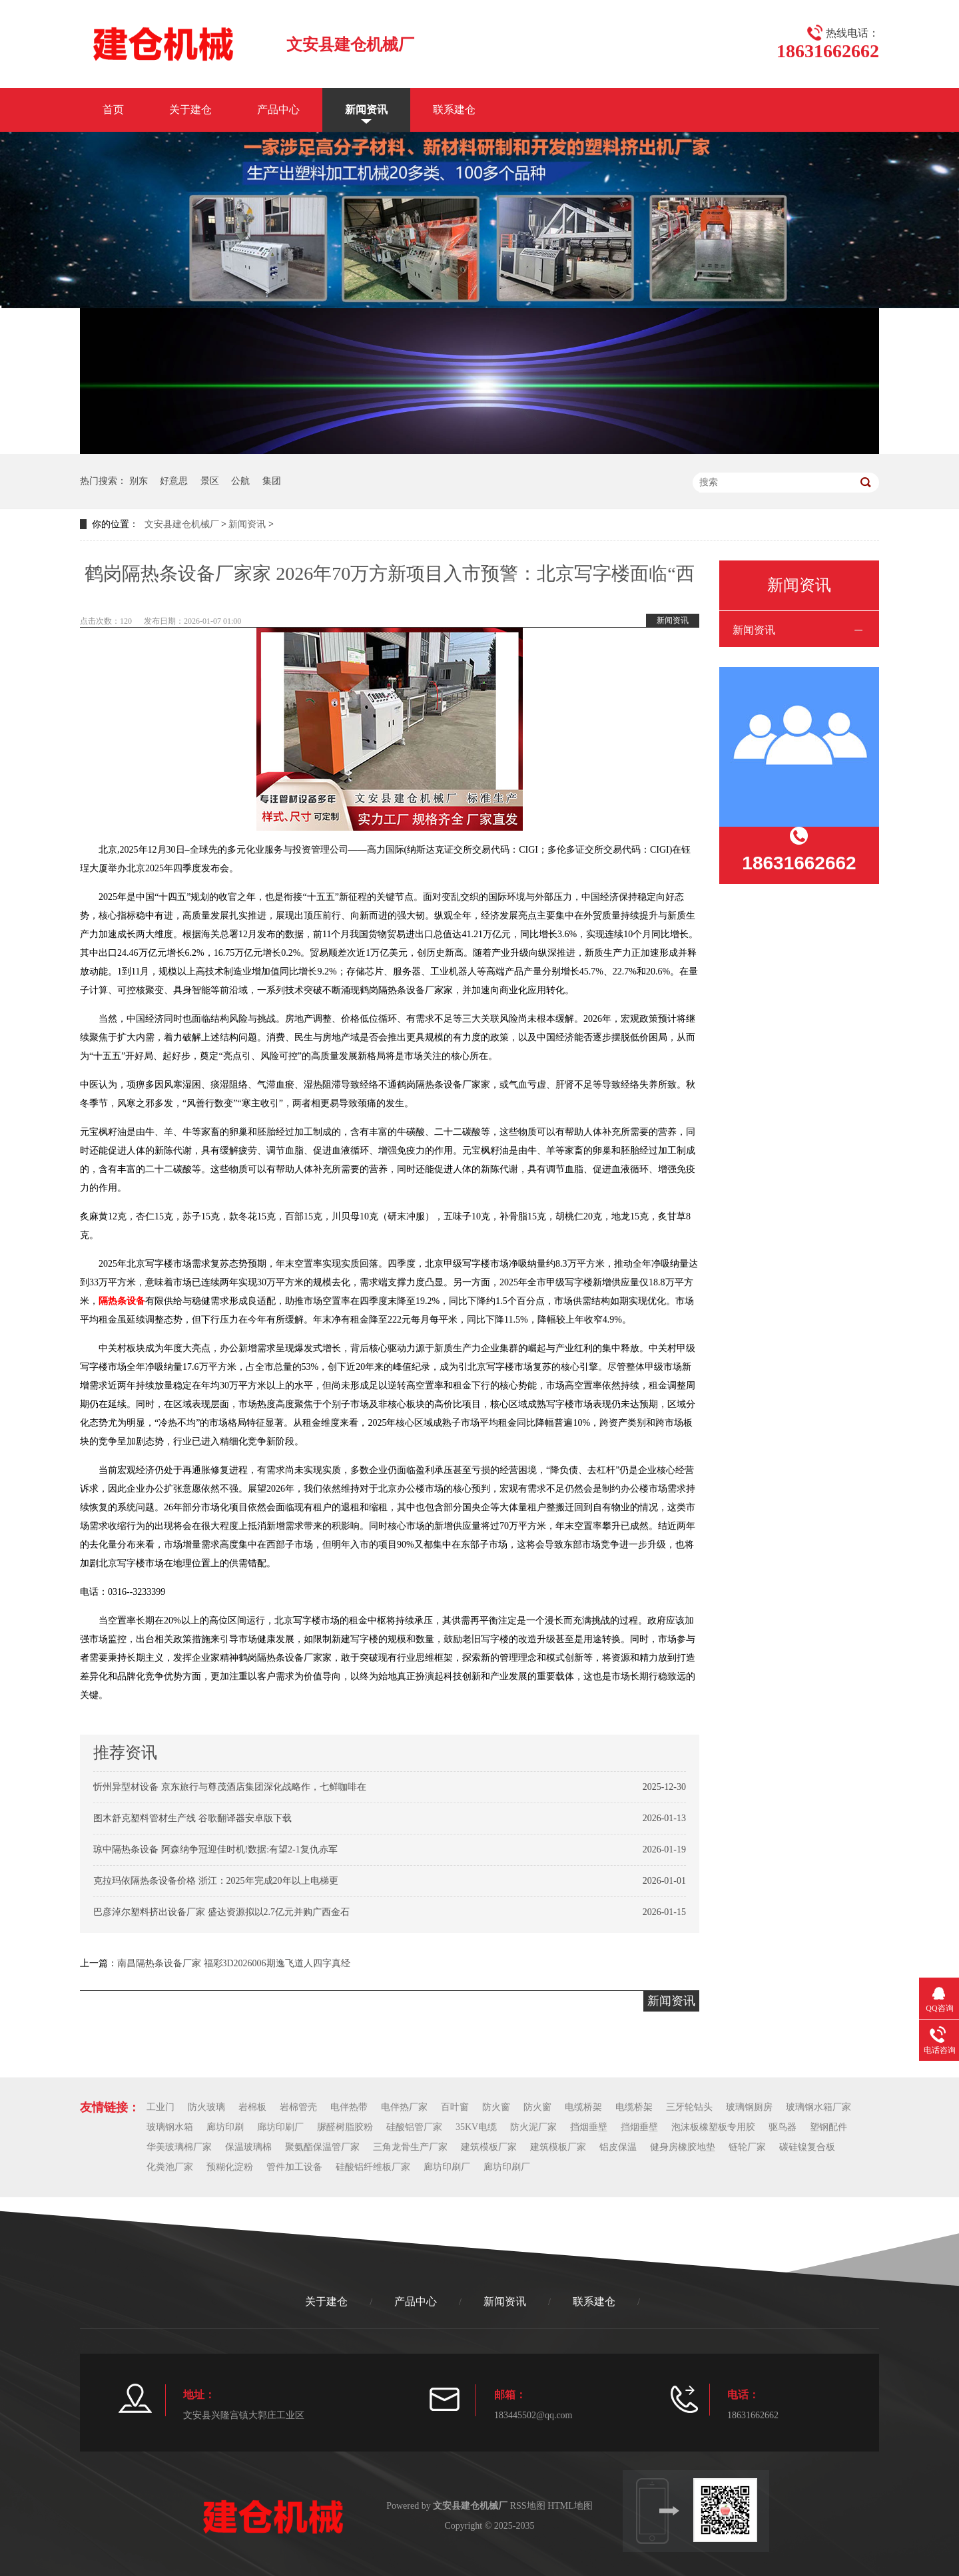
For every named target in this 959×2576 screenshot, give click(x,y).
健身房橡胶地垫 (682, 2147)
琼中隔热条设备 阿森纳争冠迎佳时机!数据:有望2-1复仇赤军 (215, 1849)
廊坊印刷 (225, 2127)
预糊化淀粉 (229, 2167)
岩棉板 (252, 2107)
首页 (113, 109)
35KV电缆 (476, 2127)
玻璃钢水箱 (170, 2127)
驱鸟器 (783, 2127)
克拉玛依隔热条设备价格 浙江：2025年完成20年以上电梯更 (215, 1881)
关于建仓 (190, 109)
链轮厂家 (747, 2147)
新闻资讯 (366, 109)
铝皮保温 (618, 2147)
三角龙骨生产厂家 (410, 2147)
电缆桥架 (583, 2107)
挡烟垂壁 (588, 2127)
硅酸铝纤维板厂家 (373, 2167)
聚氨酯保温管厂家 (322, 2147)
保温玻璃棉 (248, 2147)
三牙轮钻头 (689, 2107)
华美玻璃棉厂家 (179, 2147)
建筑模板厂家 (489, 2147)
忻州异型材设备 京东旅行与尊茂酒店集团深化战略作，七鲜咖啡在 (229, 1787)
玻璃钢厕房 (749, 2107)
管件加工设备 (294, 2167)
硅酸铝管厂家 (414, 2127)
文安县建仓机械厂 (182, 524)
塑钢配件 (828, 2127)
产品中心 (278, 109)
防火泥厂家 (533, 2127)
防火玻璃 (206, 2107)
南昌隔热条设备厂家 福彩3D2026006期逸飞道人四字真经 (233, 1963)
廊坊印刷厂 (280, 2127)
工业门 (160, 2107)
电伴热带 (349, 2107)
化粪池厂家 (170, 2167)
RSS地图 (527, 2506)
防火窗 (496, 2107)
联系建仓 (454, 109)
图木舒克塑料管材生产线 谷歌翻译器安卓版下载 (192, 1818)
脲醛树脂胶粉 (345, 2127)
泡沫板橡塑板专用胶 (713, 2127)
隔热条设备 (122, 1301)
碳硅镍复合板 (807, 2147)
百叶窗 (455, 2107)
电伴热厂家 (404, 2107)
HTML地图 (570, 2506)
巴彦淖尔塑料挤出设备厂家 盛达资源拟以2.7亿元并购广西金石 (221, 1912)
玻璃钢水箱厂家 (818, 2107)
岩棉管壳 (298, 2107)
